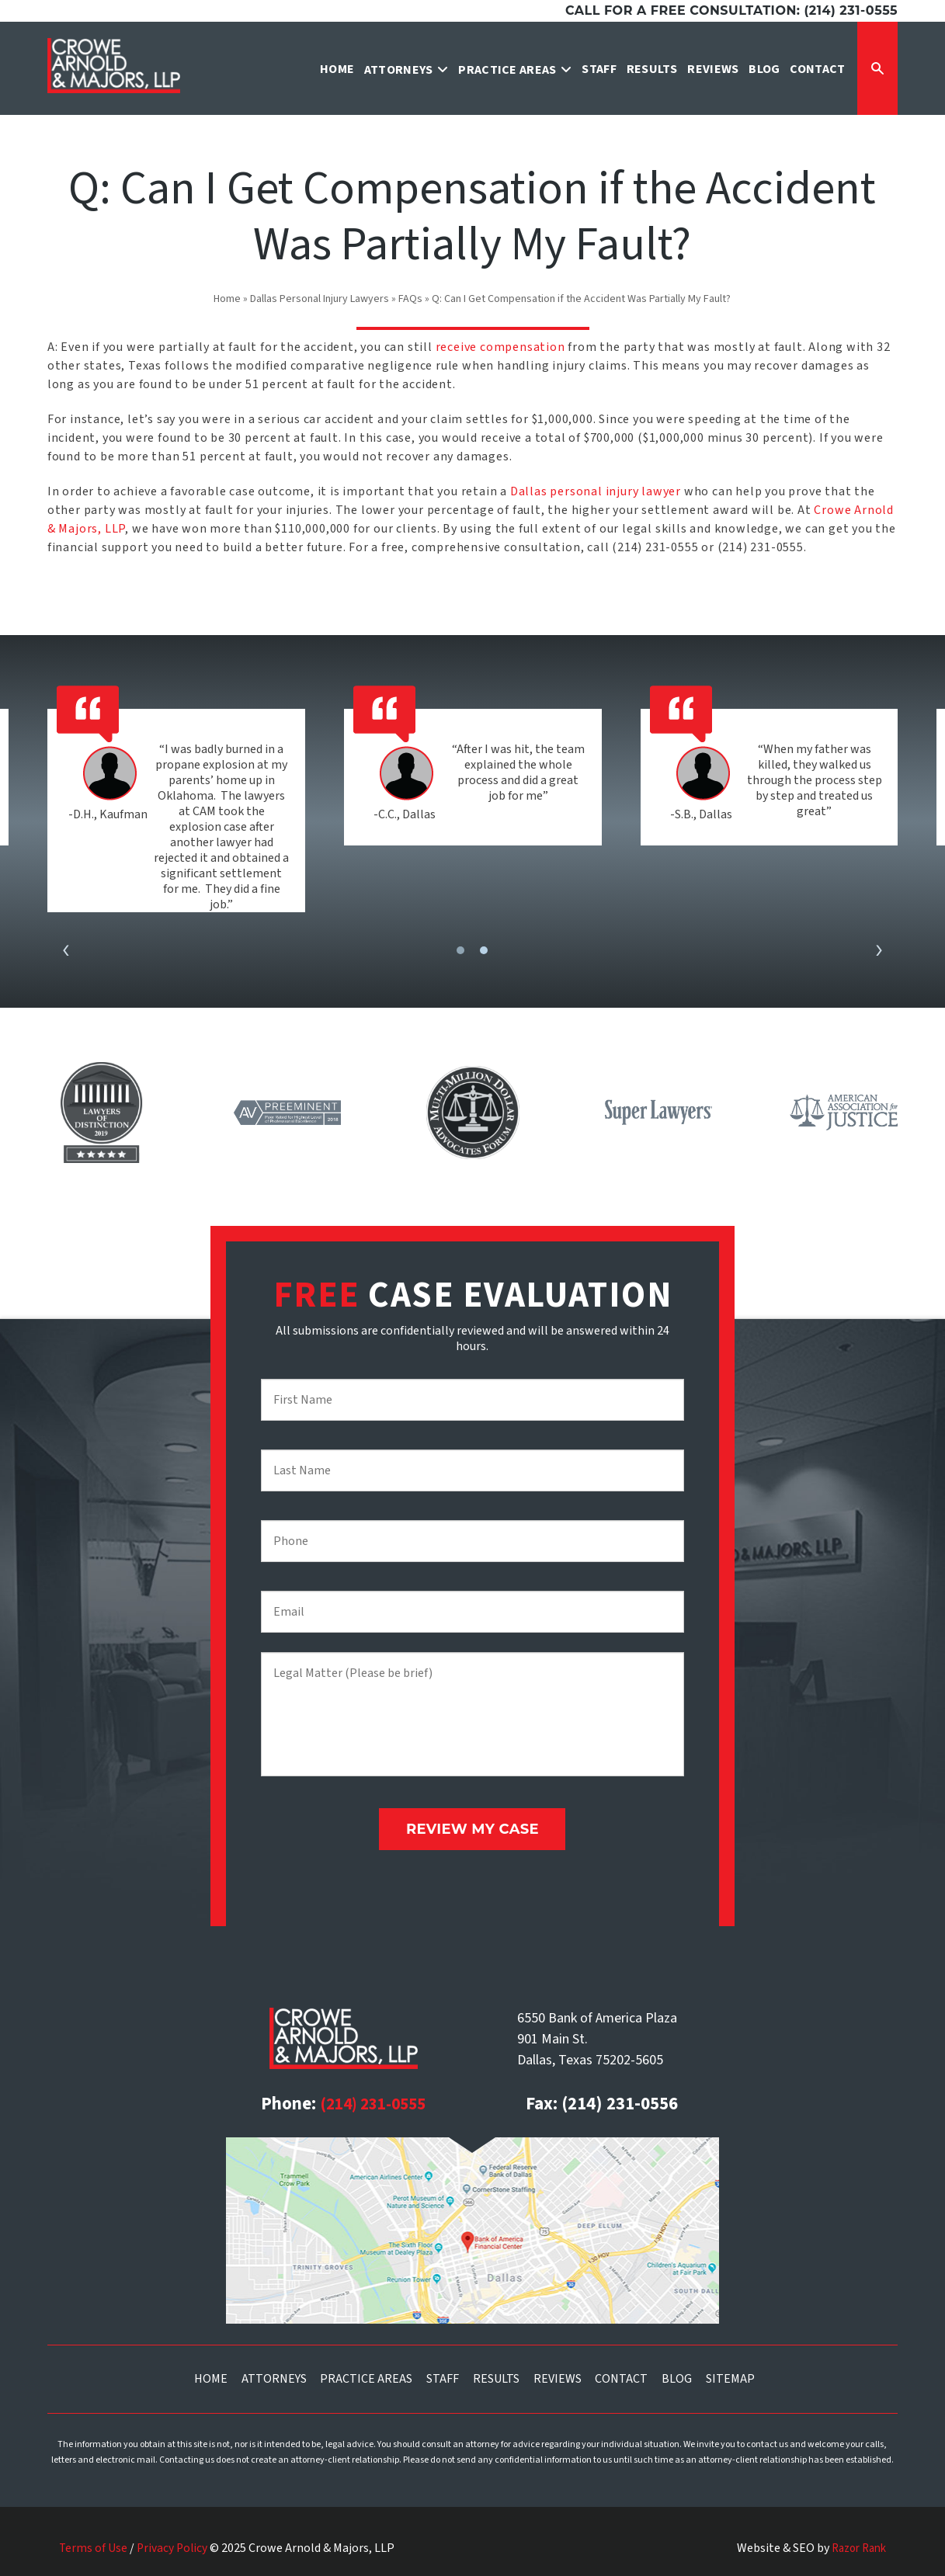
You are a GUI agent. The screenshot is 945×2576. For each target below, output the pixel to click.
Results (496, 2372)
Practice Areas (366, 2372)
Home (227, 299)
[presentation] (66, 951)
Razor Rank (855, 2541)
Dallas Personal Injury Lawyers (319, 299)
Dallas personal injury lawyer (595, 491)
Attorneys (274, 2372)
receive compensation (500, 347)
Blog (677, 2372)
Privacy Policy (173, 2541)
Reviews (557, 2372)
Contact (621, 2372)
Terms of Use (93, 2541)
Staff (442, 2372)
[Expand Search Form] (877, 68)
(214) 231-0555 (372, 2098)
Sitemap (730, 2372)
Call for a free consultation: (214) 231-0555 (731, 10)
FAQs (410, 299)
